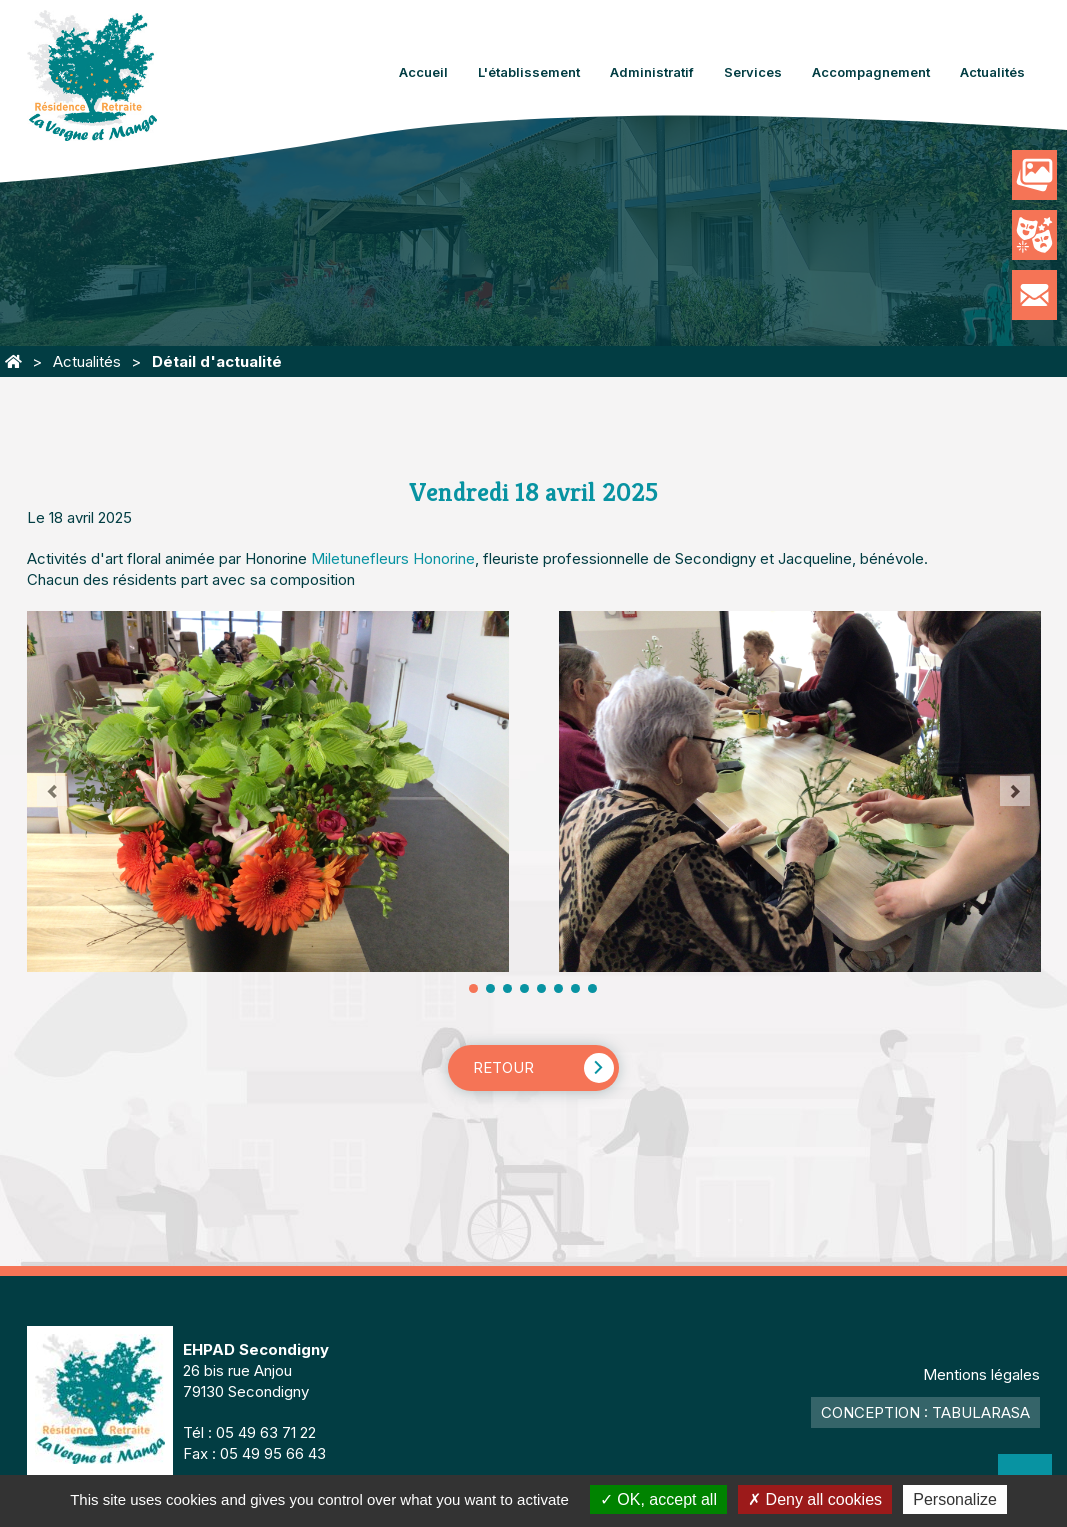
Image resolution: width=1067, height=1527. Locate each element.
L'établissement (529, 72)
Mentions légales (981, 1374)
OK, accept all (658, 1499)
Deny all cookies (815, 1499)
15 (592, 988)
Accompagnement (871, 72)
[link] (393, 558)
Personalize (955, 1499)
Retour (503, 1067)
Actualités (992, 72)
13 (575, 988)
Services (753, 72)
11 (558, 988)
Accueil (423, 72)
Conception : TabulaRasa (925, 1412)
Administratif (652, 72)
